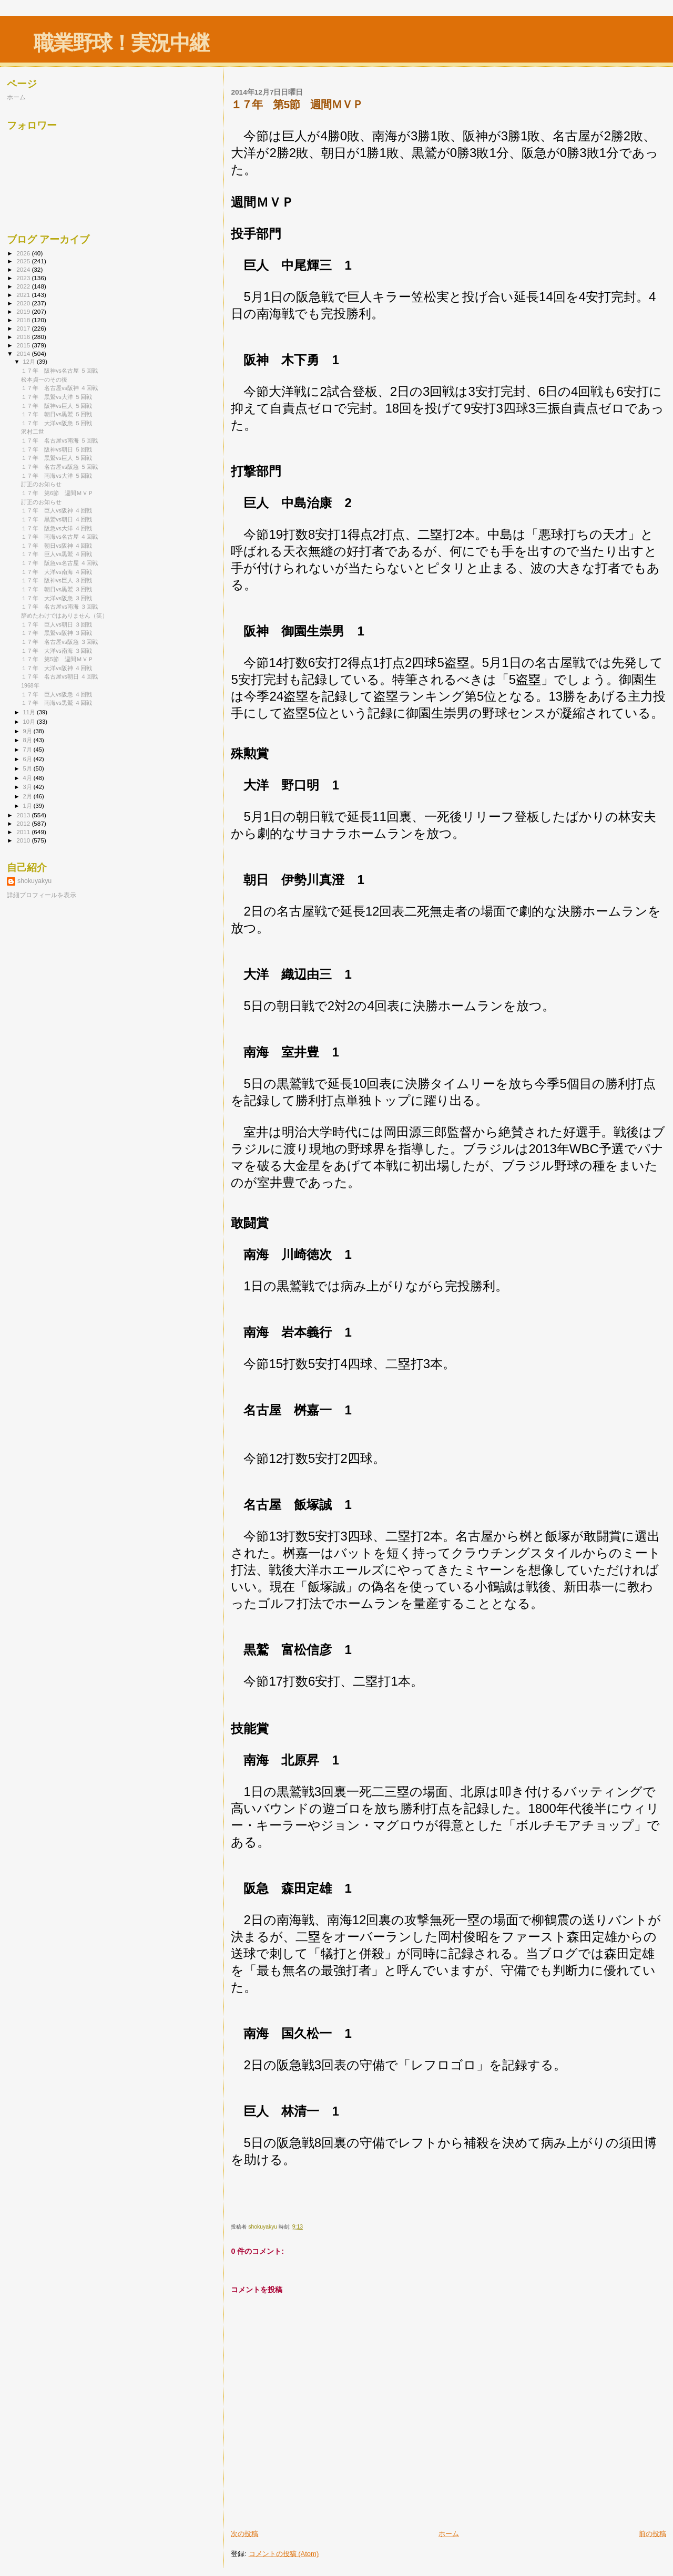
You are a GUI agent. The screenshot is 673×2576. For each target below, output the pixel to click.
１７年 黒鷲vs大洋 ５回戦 (56, 397)
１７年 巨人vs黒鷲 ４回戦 (56, 554)
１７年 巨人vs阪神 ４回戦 (56, 510)
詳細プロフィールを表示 (41, 895)
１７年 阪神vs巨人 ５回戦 (56, 406)
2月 (28, 796)
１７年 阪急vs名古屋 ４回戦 (59, 563)
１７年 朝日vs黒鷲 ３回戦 (56, 589)
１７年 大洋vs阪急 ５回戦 (56, 423)
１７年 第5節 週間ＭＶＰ (57, 659)
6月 (28, 759)
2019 (24, 311)
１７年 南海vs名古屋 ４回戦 (59, 536)
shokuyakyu (34, 881)
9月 (28, 731)
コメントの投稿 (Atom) (284, 2554)
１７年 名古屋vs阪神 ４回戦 (59, 388)
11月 (30, 712)
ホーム (449, 2534)
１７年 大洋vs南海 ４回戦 (56, 572)
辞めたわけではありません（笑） (64, 615)
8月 (28, 740)
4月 (28, 778)
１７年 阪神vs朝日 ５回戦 (56, 449)
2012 (24, 823)
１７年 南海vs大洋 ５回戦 (56, 476)
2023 (24, 277)
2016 (24, 336)
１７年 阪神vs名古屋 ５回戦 (59, 370)
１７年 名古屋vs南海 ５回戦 (59, 440)
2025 (24, 261)
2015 (24, 345)
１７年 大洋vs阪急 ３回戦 (56, 598)
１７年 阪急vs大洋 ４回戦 (56, 528)
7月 (28, 749)
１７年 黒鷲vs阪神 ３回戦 (56, 633)
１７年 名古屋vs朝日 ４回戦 (59, 676)
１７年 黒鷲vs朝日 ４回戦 (56, 519)
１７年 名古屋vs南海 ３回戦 (59, 606)
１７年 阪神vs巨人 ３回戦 (56, 580)
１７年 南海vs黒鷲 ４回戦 (56, 703)
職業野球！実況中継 (121, 43)
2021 (24, 294)
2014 (24, 353)
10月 (30, 722)
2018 (24, 319)
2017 (24, 328)
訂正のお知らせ (41, 484)
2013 (24, 815)
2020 (24, 303)
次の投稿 (244, 2534)
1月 (28, 806)
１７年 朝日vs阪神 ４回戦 (56, 545)
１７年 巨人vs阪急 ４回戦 (56, 694)
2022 (24, 286)
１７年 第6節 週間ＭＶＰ (57, 493)
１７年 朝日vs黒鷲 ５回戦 (56, 414)
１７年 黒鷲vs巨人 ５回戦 (56, 458)
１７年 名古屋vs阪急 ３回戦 (59, 642)
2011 (24, 831)
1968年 (30, 685)
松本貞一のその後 (44, 379)
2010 (24, 840)
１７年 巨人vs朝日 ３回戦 (56, 624)
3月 (28, 787)
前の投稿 (652, 2534)
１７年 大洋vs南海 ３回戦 (56, 651)
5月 (28, 768)
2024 (24, 269)
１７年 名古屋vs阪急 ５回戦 (59, 467)
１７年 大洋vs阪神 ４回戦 (56, 668)
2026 (24, 253)
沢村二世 (32, 431)
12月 (30, 361)
